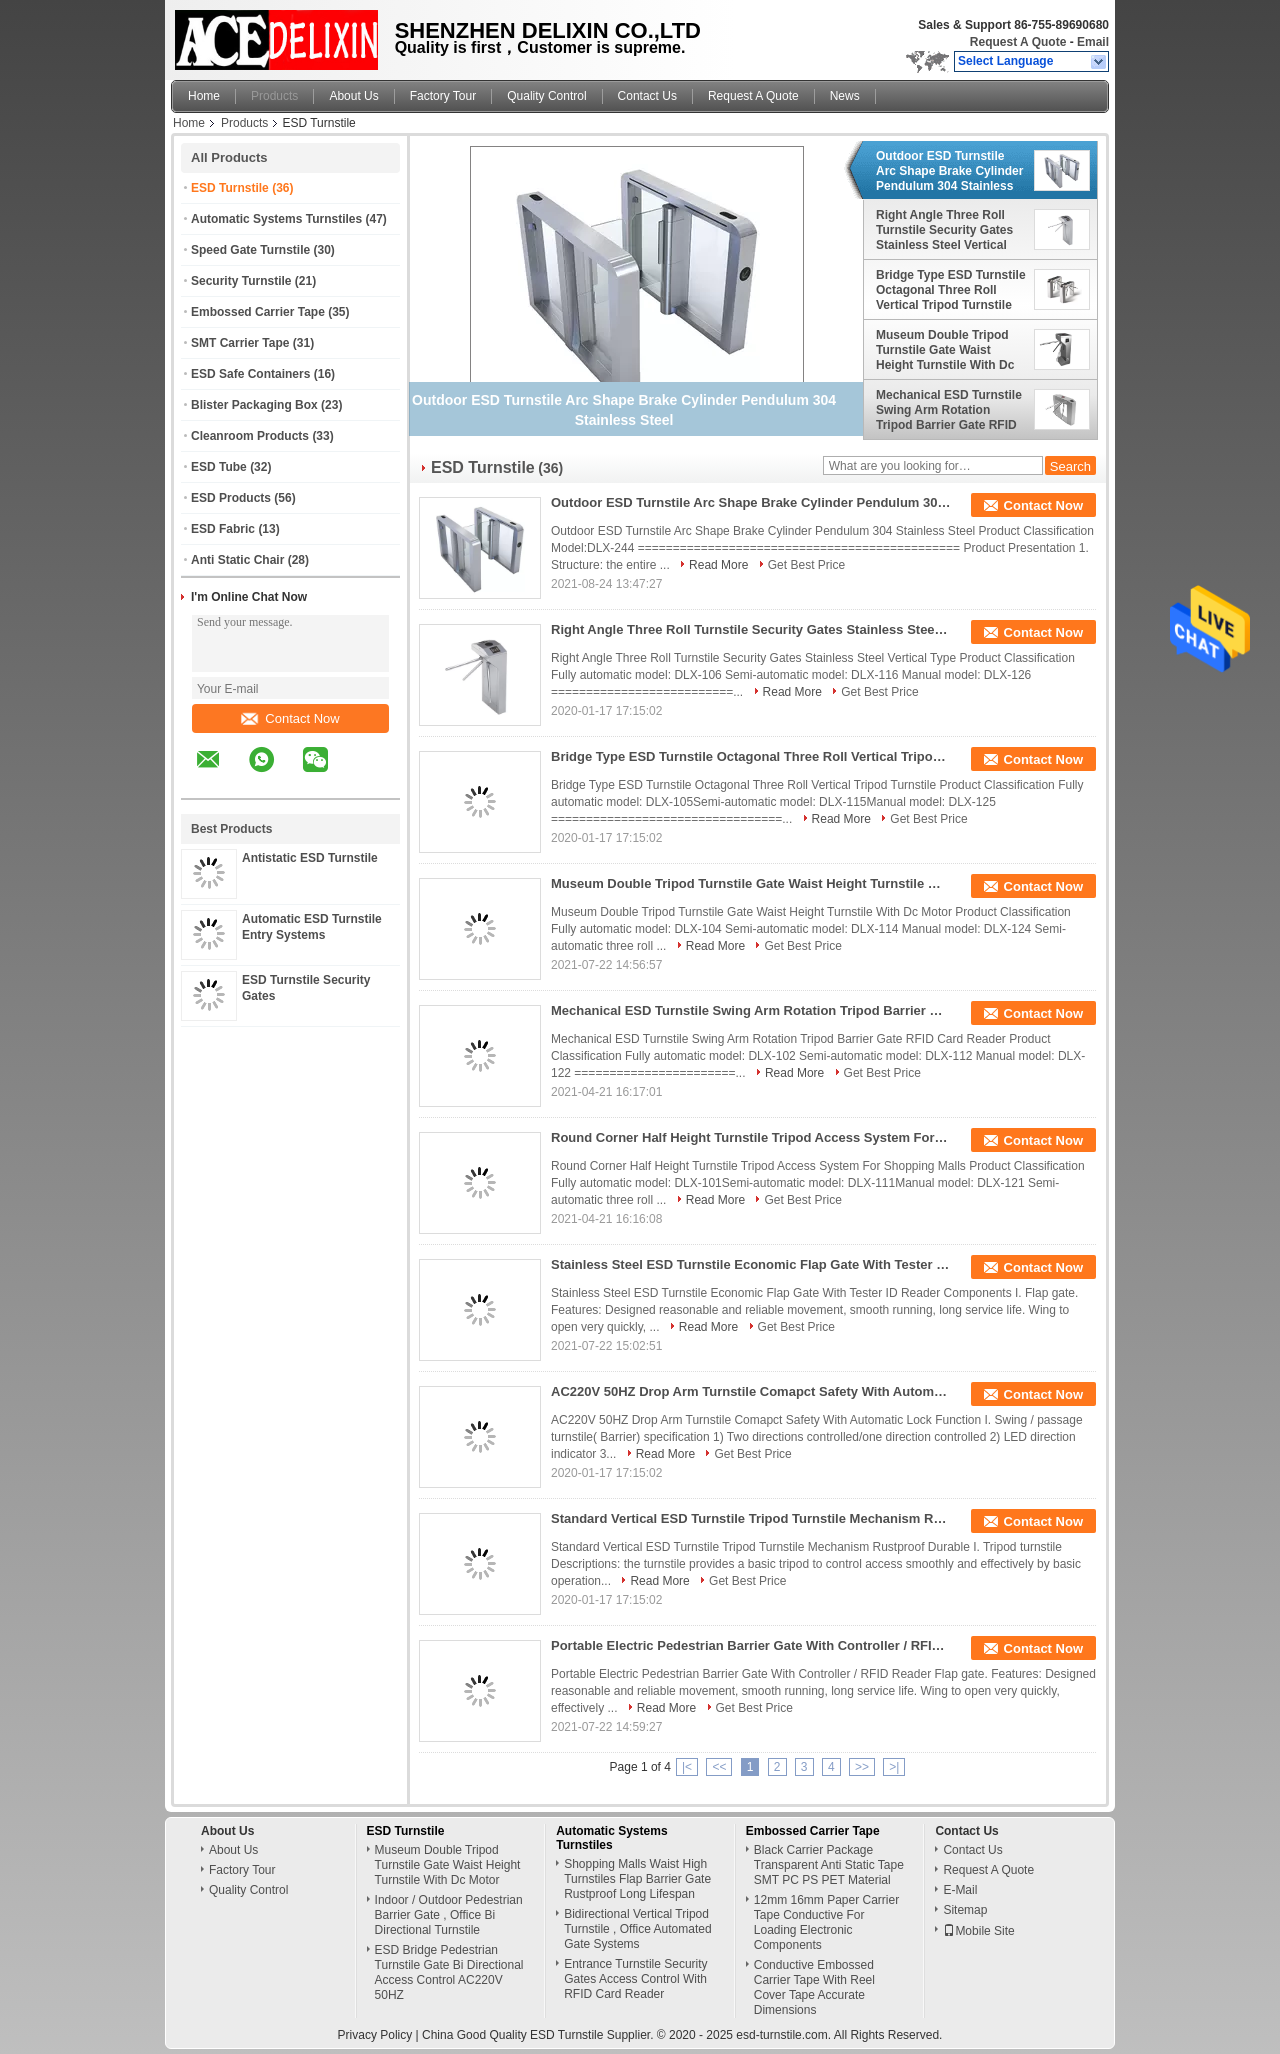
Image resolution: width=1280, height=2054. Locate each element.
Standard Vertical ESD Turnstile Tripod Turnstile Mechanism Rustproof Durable (751, 1518)
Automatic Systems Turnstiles (276, 219)
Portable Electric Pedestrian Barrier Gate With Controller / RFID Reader (751, 1645)
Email (1093, 42)
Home (204, 96)
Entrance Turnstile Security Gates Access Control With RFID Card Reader (635, 1979)
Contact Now (290, 718)
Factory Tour (443, 96)
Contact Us (647, 96)
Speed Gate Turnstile (250, 250)
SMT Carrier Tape (240, 343)
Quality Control (546, 96)
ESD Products (231, 498)
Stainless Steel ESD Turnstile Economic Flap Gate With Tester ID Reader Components (751, 1264)
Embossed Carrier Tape (258, 312)
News (845, 96)
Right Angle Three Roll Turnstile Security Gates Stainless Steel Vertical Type (944, 230)
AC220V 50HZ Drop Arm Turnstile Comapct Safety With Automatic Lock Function (751, 1391)
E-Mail (960, 1890)
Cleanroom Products (250, 436)
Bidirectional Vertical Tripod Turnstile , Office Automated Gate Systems (637, 1929)
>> (862, 1767)
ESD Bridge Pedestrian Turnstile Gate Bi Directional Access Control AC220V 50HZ (449, 1972)
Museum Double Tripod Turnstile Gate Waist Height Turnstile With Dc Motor (945, 350)
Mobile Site (978, 1931)
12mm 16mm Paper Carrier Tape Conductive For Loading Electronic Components (826, 1922)
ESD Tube (219, 467)
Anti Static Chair (237, 560)
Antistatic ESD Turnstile (310, 858)
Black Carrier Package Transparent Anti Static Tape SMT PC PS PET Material (829, 1865)
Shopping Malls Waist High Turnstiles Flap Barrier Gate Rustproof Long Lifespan (637, 1879)
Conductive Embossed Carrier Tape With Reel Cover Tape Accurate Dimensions (814, 1987)
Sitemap (965, 1910)
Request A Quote (1018, 42)
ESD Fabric (223, 529)
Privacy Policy (375, 2035)
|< (687, 1767)
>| (894, 1767)
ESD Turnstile (230, 188)
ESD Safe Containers (250, 374)
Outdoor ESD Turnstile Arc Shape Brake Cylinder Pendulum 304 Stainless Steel (949, 171)
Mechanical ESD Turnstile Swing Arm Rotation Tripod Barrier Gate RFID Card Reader (949, 410)
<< (719, 1767)
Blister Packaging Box (254, 405)
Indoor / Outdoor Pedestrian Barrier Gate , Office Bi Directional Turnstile (449, 1915)
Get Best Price (806, 565)
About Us (353, 96)
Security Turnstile (241, 281)
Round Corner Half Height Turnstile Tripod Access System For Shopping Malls (751, 1137)
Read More (718, 565)
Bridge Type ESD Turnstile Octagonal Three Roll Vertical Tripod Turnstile (951, 290)
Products (274, 96)
